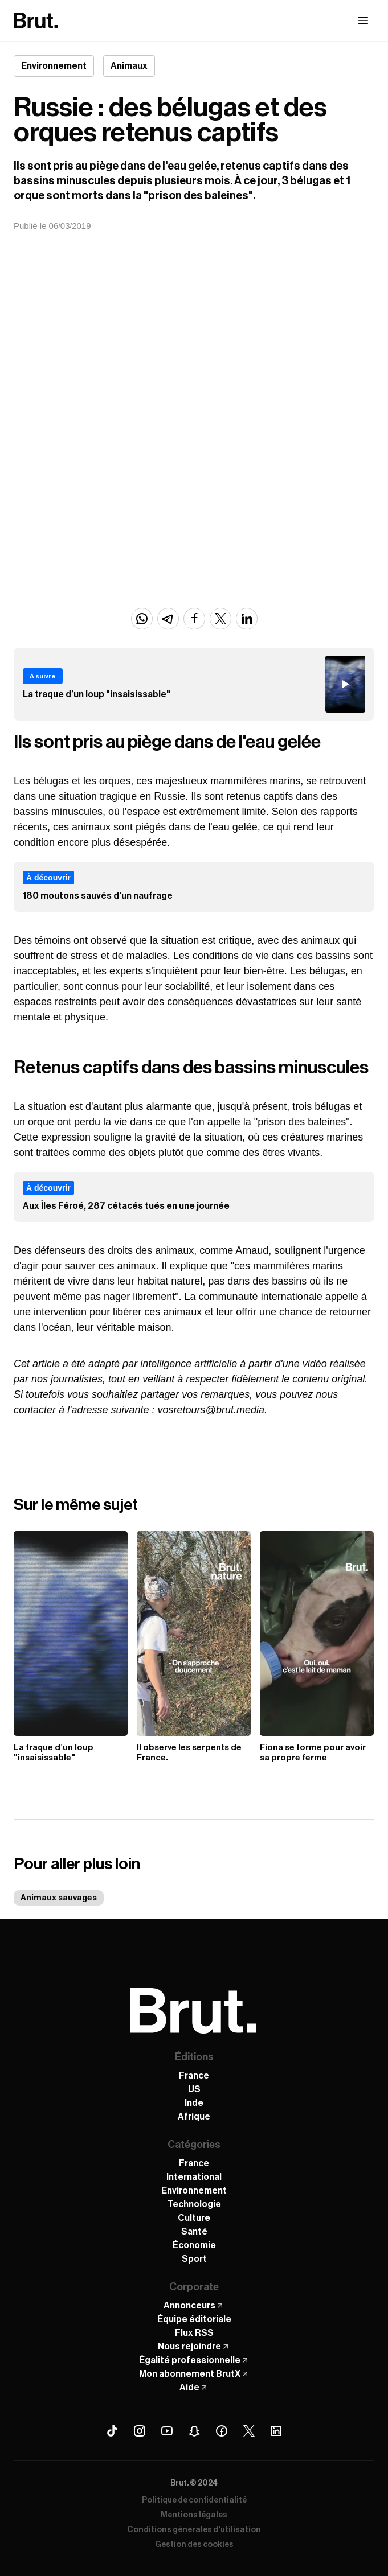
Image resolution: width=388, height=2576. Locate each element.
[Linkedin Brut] (276, 2430)
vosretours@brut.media (211, 1409)
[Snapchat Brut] (194, 2430)
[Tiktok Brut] (112, 2430)
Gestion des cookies (194, 2545)
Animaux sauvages (59, 1898)
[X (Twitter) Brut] (249, 2430)
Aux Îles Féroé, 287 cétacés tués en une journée (126, 1206)
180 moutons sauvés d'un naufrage (98, 895)
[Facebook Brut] (221, 2430)
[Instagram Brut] (139, 2430)
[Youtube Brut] (167, 2430)
